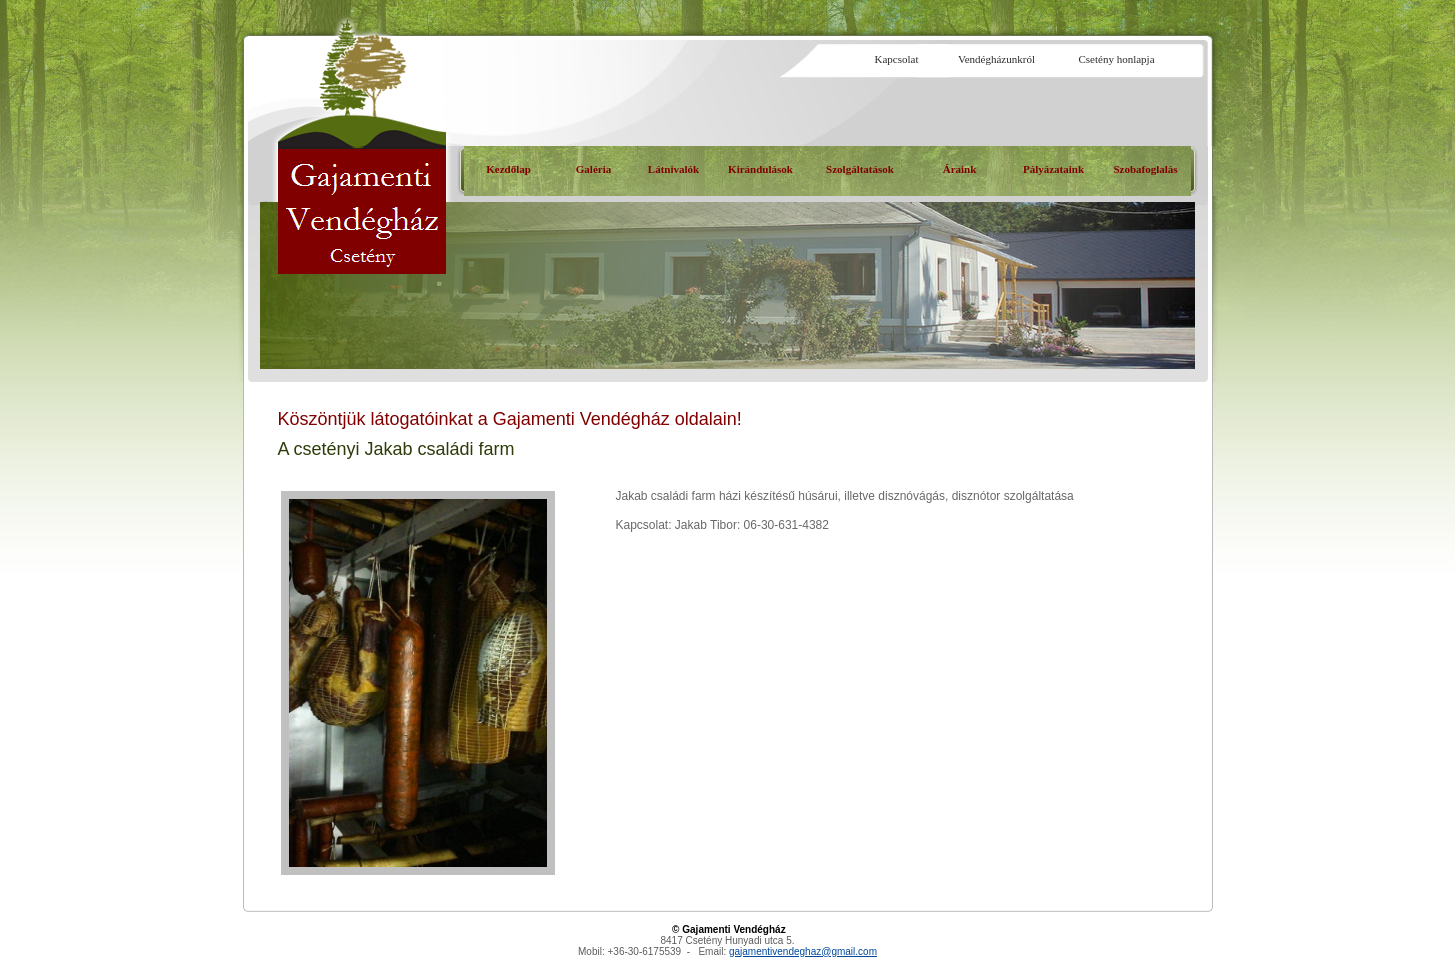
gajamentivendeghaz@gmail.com (803, 951)
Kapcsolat (897, 59)
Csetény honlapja (1116, 59)
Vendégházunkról (996, 59)
